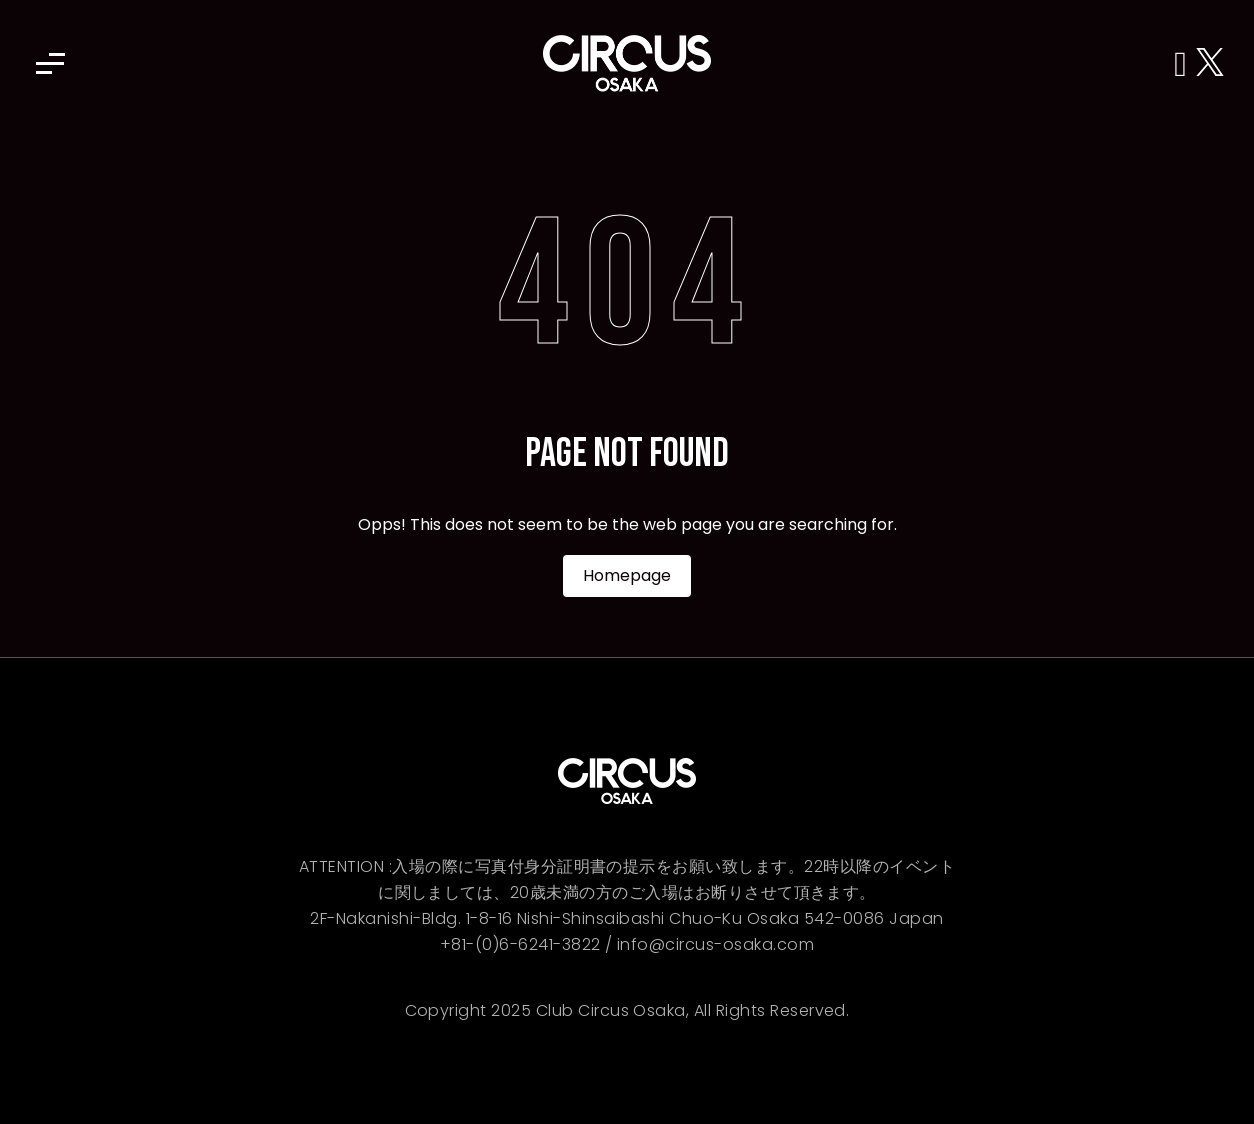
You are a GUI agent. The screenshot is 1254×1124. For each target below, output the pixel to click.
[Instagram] (1185, 63)
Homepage (627, 575)
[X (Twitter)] (1210, 63)
